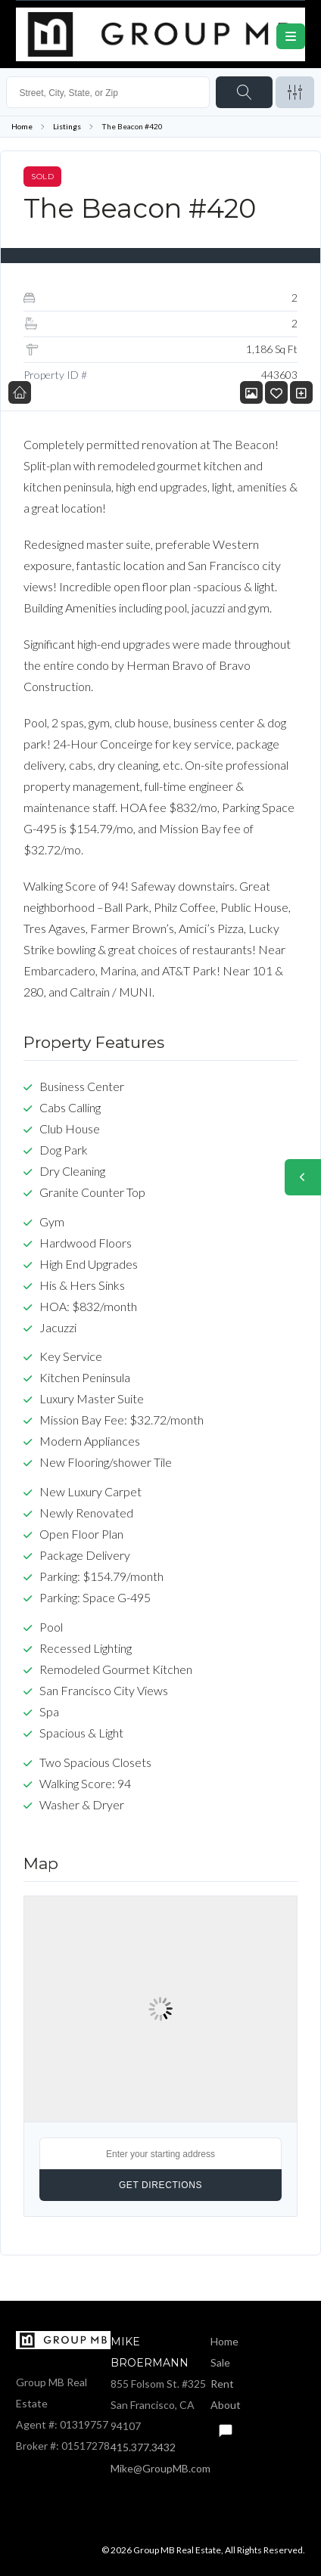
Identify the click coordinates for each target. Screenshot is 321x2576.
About (225, 2404)
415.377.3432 (143, 2447)
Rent (222, 2383)
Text (224, 2426)
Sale (220, 2362)
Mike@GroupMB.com (160, 2468)
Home (22, 126)
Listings (67, 126)
